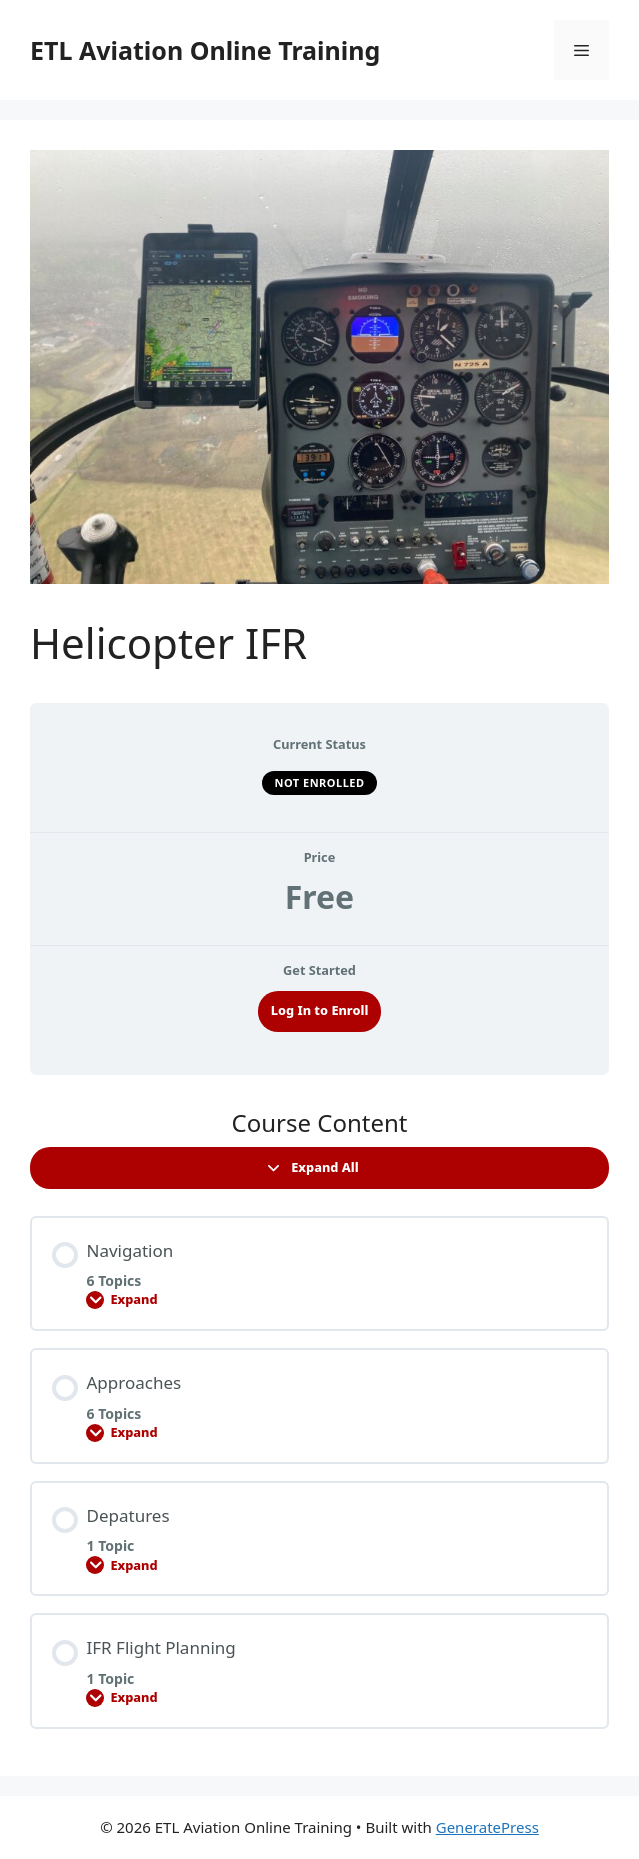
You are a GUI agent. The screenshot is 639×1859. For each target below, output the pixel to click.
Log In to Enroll (320, 1010)
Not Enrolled (319, 782)
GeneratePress (487, 1827)
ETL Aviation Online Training (205, 50)
